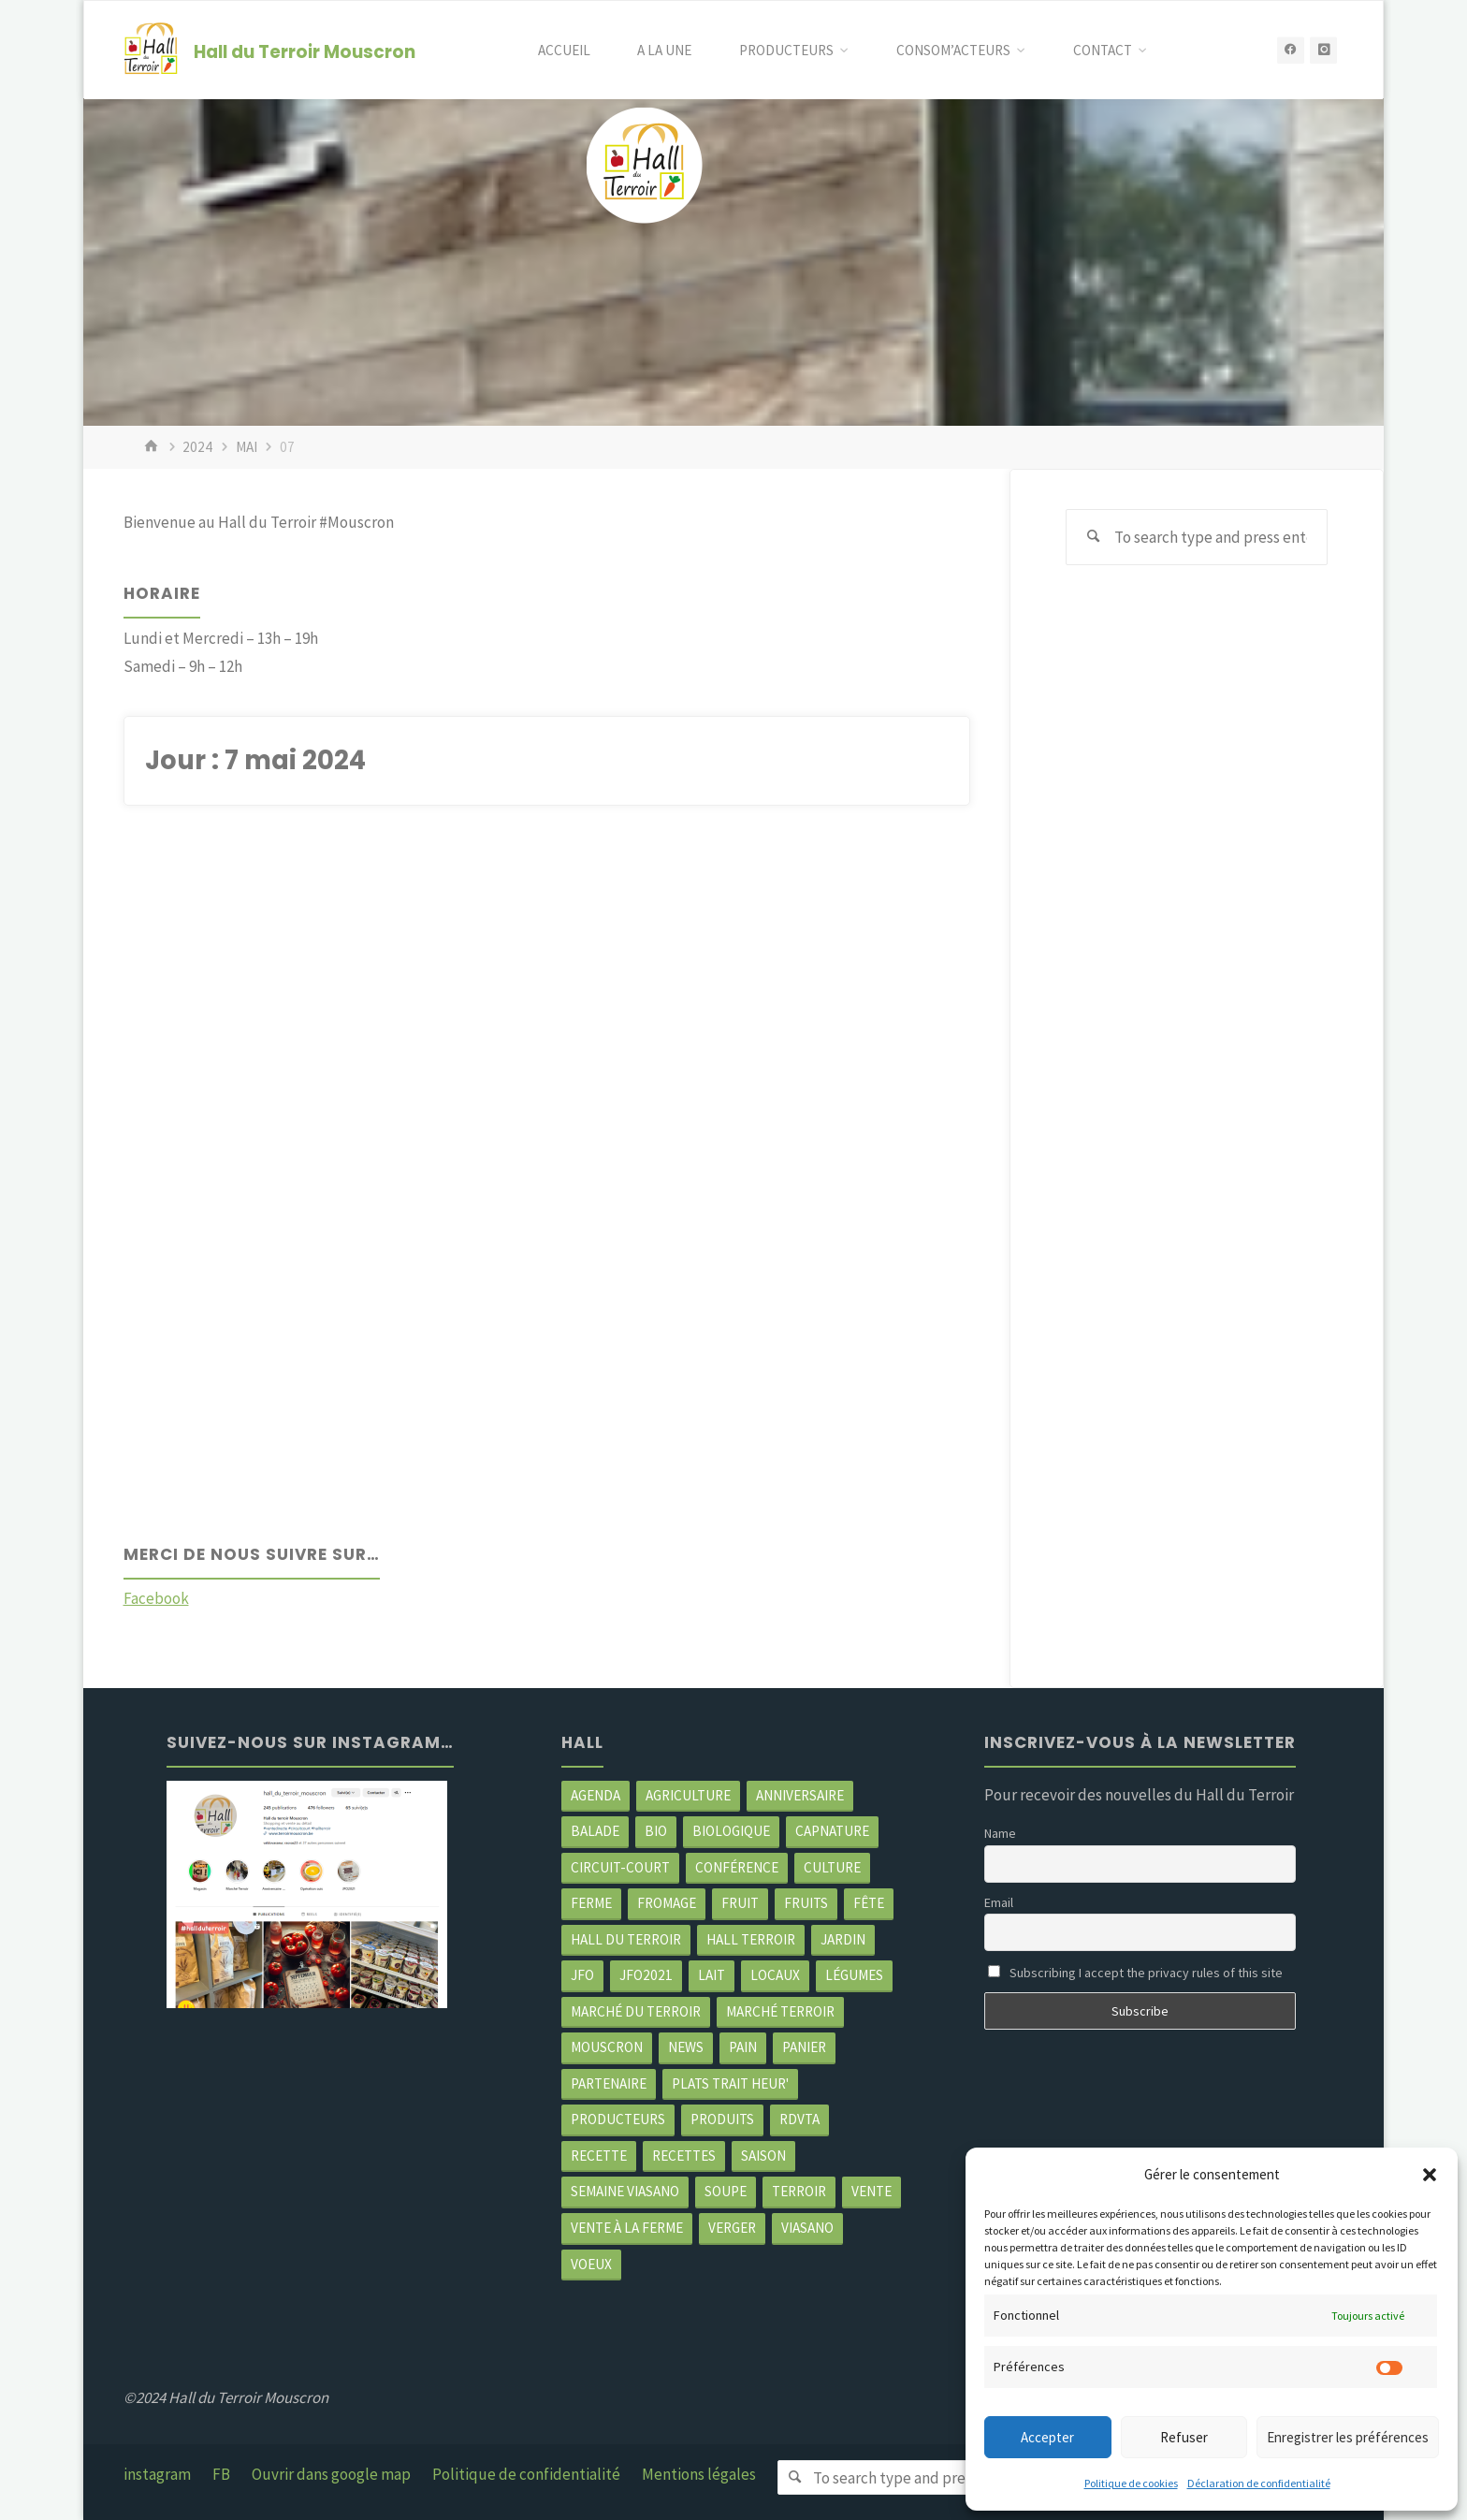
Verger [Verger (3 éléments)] (732, 2227)
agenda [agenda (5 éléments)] (595, 1795)
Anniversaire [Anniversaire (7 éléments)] (800, 1795)
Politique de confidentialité (526, 2474)
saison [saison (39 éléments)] (763, 2155)
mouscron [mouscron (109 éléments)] (607, 2048)
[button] (1429, 2174)
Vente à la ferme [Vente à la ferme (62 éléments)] (627, 2227)
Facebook (156, 1599)
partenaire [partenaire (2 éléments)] (608, 2083)
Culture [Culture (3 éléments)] (832, 1867)
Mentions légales (699, 2474)
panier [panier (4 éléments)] (804, 2048)
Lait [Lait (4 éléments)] (711, 1976)
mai (246, 447)
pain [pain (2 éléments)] (743, 2048)
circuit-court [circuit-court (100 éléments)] (620, 1867)
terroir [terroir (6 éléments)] (799, 2192)
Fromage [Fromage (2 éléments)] (666, 1903)
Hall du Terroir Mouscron (304, 51)
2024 (197, 447)
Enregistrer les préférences (1348, 2437)
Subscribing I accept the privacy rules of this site (1135, 1972)
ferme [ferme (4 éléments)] (591, 1903)
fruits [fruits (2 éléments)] (806, 1903)
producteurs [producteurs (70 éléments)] (618, 2120)
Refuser (1184, 2437)
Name (1000, 1833)
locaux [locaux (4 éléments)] (775, 1976)
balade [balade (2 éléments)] (595, 1831)
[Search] (1094, 537)
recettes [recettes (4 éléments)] (684, 2155)
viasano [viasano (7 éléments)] (807, 2227)
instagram (157, 2474)
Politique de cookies (1131, 2483)
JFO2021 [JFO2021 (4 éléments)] (646, 1976)
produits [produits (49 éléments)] (722, 2120)
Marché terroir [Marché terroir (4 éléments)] (780, 2011)
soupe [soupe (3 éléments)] (725, 2192)
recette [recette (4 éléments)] (599, 2155)
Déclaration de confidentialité (1258, 2483)
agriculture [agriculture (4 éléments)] (688, 1795)
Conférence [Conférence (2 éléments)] (736, 1867)
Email (998, 1902)
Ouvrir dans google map (331, 2474)
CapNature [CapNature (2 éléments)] (832, 1831)
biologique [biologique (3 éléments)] (731, 1831)
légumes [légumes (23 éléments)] (854, 1976)
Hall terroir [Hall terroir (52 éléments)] (750, 1939)
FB (221, 2474)
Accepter (1047, 2437)
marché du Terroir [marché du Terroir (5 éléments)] (636, 2011)
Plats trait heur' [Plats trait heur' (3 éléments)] (730, 2083)
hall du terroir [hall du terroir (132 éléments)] (626, 1939)
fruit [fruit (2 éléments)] (740, 1903)
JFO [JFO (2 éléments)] (582, 1976)
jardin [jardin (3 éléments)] (843, 1939)
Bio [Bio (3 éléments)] (656, 1831)
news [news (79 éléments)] (686, 2048)
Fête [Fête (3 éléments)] (868, 1903)
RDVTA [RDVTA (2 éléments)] (799, 2120)
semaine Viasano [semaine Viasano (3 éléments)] (625, 2192)
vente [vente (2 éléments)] (871, 2192)
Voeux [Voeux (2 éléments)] (591, 2264)
